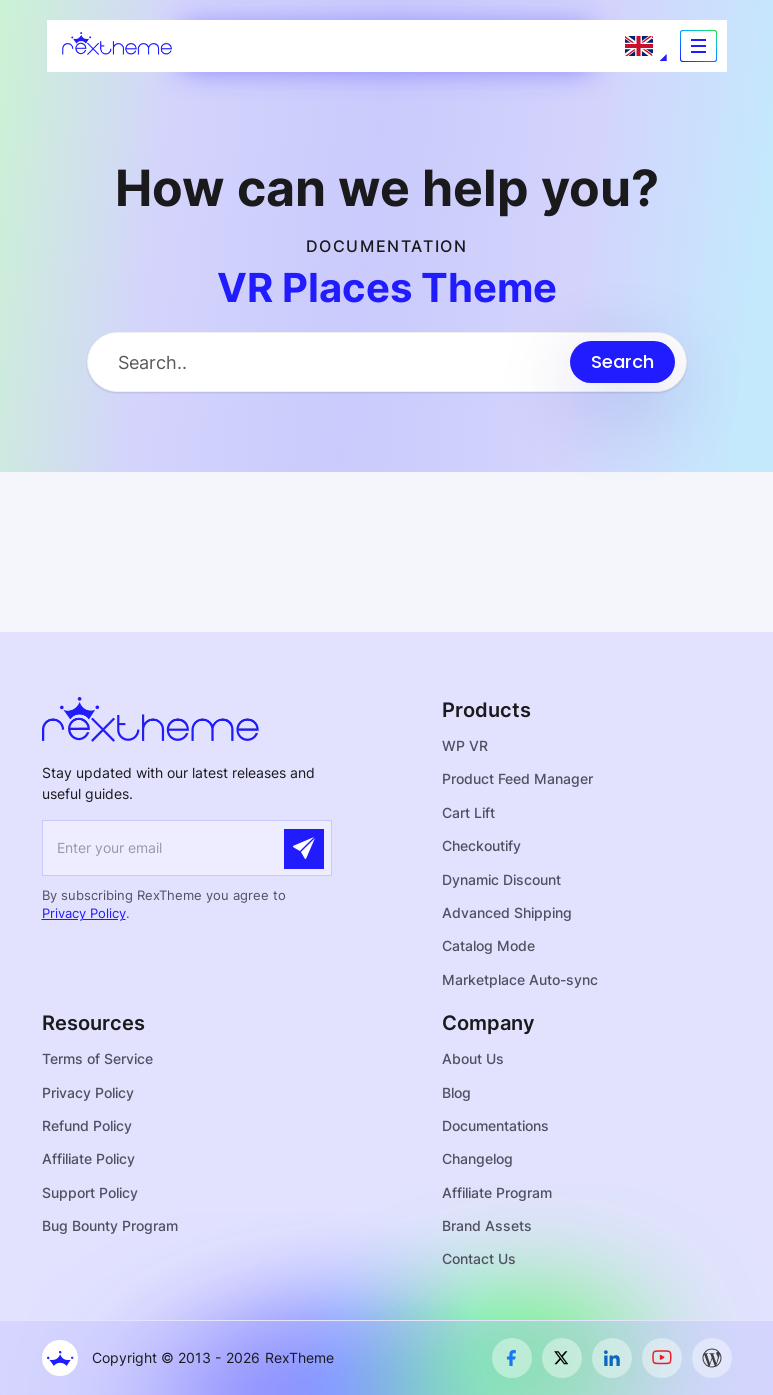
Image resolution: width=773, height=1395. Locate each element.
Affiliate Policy (88, 1158)
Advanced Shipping (507, 912)
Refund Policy (87, 1125)
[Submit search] (622, 362)
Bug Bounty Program (110, 1225)
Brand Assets (487, 1225)
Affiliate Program (497, 1192)
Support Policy (90, 1192)
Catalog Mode (488, 945)
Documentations (495, 1125)
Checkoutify (481, 845)
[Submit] (304, 849)
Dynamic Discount (501, 879)
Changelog (477, 1158)
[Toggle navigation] (698, 46)
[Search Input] (329, 362)
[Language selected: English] (639, 46)
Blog (456, 1092)
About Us (473, 1058)
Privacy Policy (84, 913)
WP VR (465, 745)
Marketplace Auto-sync (520, 979)
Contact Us (479, 1258)
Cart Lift (468, 812)
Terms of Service (97, 1058)
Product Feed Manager (517, 778)
